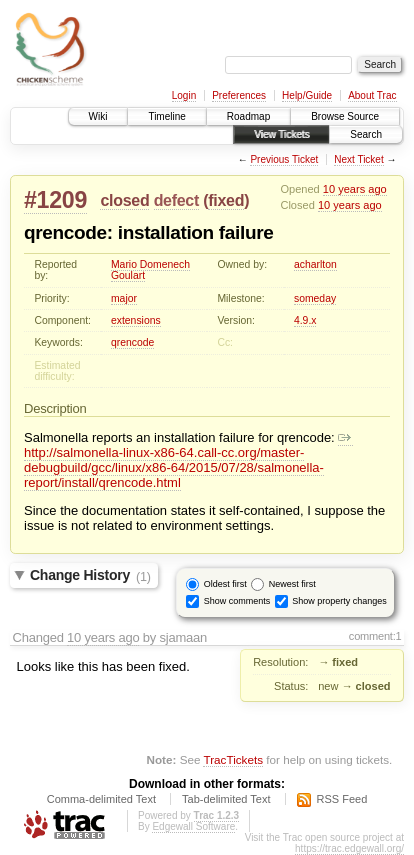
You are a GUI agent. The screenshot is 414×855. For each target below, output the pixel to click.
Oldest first (225, 584)
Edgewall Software (193, 826)
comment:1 (375, 636)
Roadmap (248, 116)
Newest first (292, 584)
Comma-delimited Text (101, 799)
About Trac (372, 95)
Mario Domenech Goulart (150, 270)
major (124, 298)
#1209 (55, 200)
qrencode (132, 342)
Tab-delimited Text (226, 799)
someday (315, 298)
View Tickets (281, 134)
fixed (226, 200)
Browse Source (345, 116)
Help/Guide (307, 95)
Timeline (166, 116)
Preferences (239, 95)
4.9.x (305, 320)
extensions (136, 320)
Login (184, 95)
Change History (90, 576)
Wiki (98, 116)
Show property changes (339, 601)
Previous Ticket (284, 159)
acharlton (315, 264)
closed (124, 200)
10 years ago (355, 189)
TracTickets (233, 759)
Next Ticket (358, 159)
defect (176, 200)
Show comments (237, 601)
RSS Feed (342, 799)
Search (366, 134)
